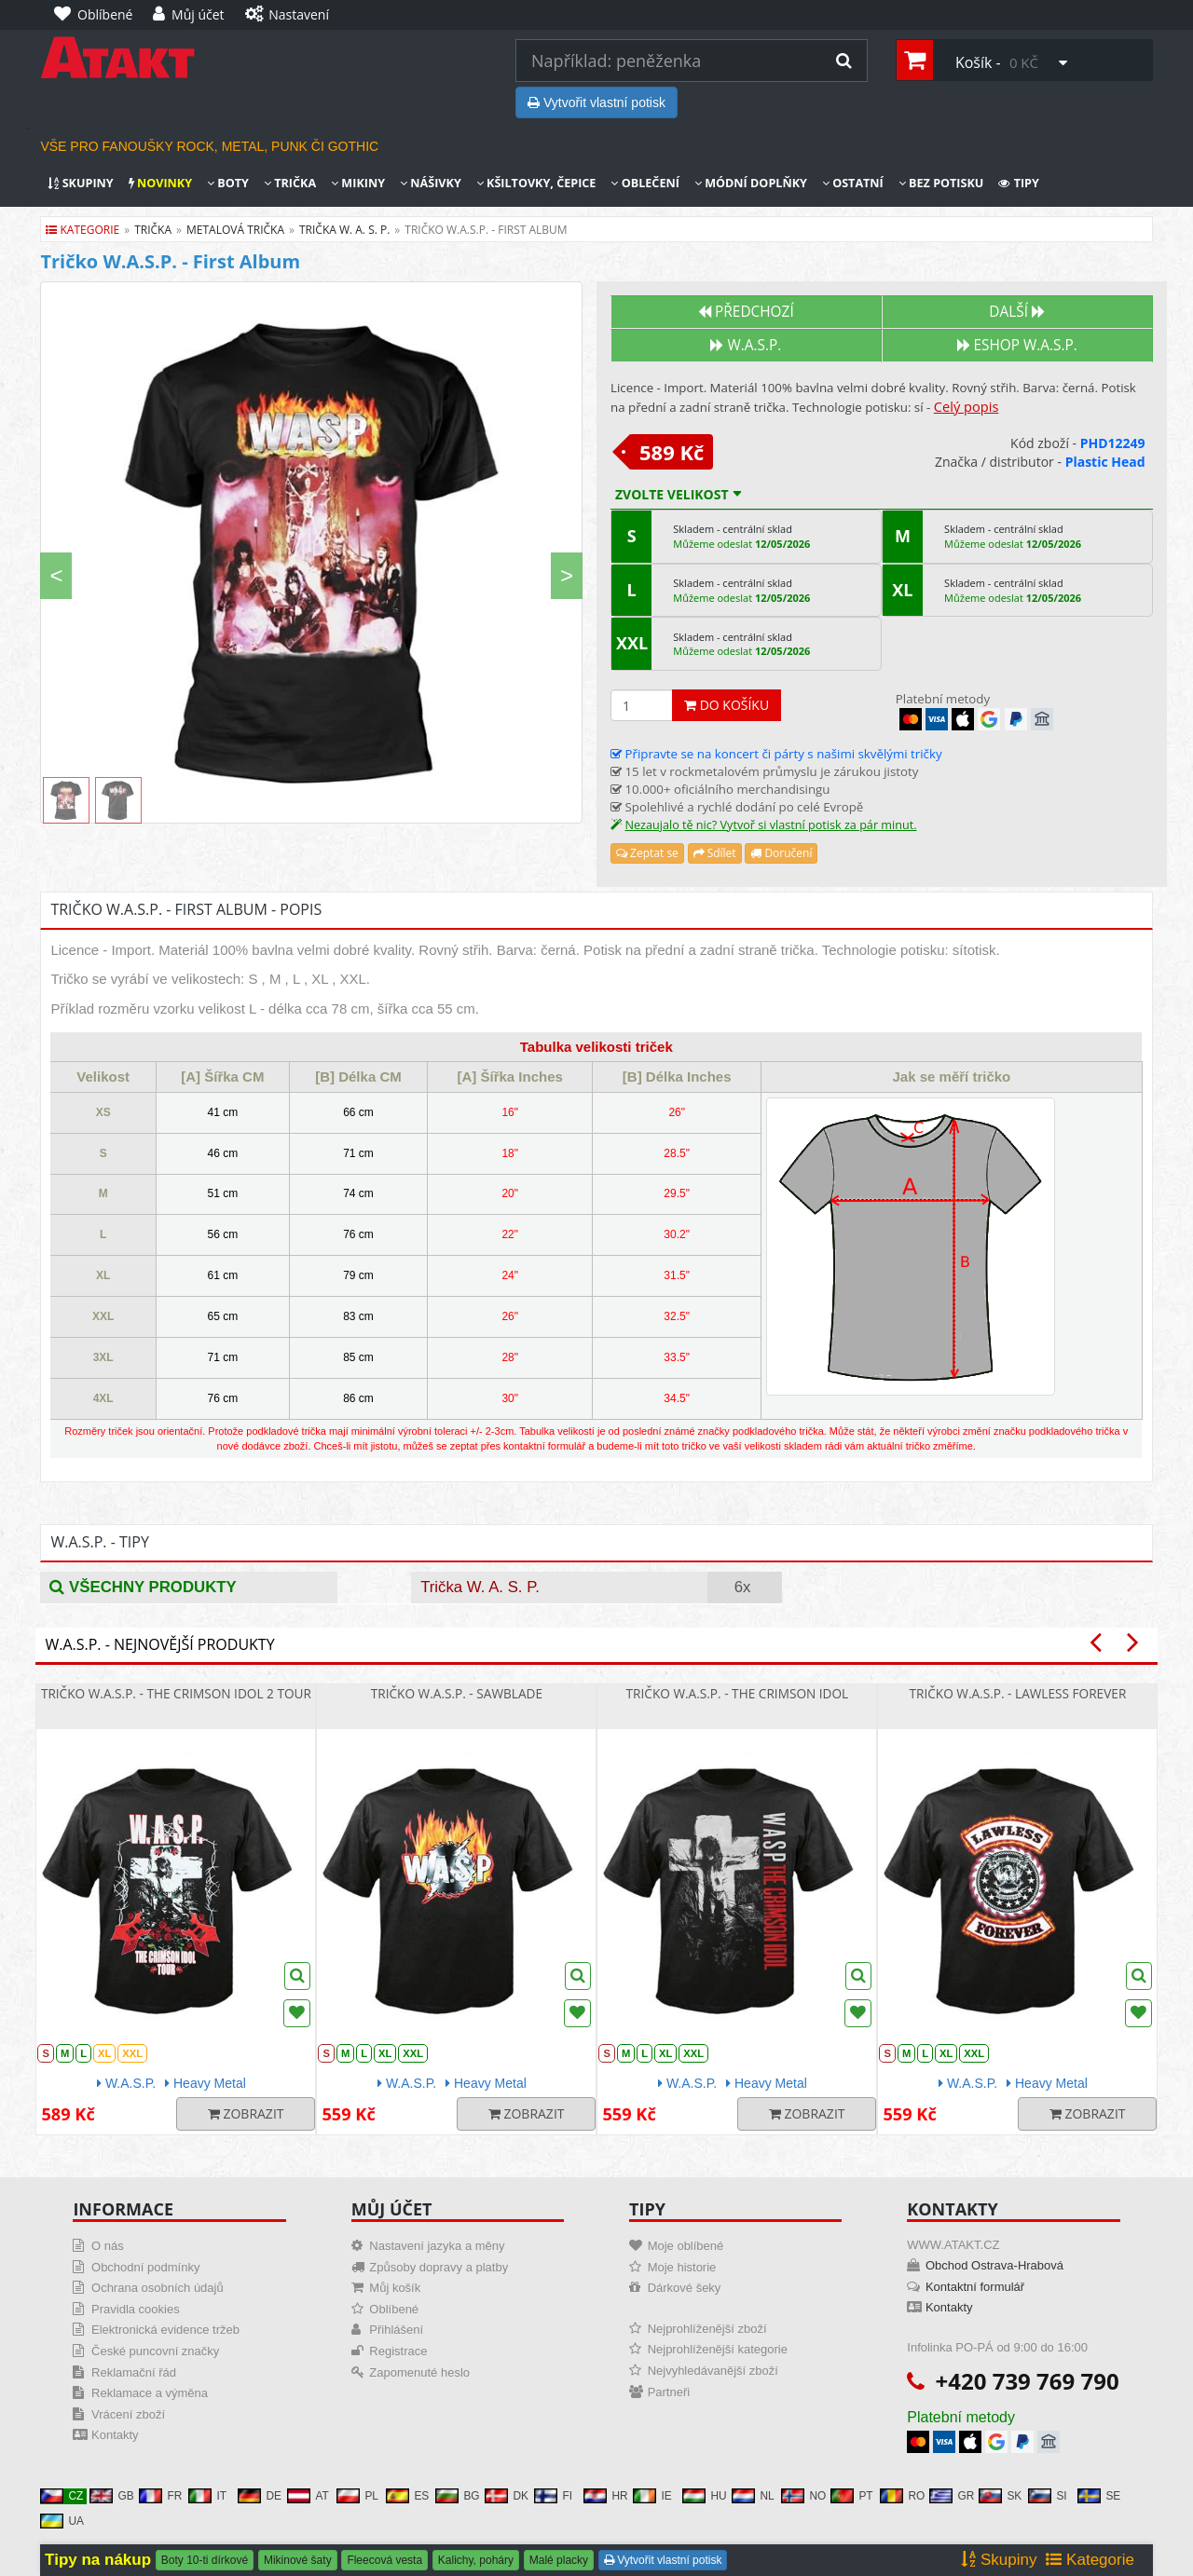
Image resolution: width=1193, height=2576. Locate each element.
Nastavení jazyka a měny (436, 2246)
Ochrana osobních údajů (157, 2288)
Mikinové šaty (298, 2560)
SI (1047, 2495)
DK (506, 2495)
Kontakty (115, 2435)
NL (753, 2495)
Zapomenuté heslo (419, 2372)
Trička (290, 183)
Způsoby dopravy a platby (438, 2267)
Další (1017, 311)
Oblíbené (393, 2309)
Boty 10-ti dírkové (204, 2560)
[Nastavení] (291, 15)
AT (307, 2495)
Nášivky (430, 183)
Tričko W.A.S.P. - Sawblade (456, 1693)
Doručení (781, 853)
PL (357, 2495)
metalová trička (235, 230)
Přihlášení (396, 2330)
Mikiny (358, 183)
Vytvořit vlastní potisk (596, 102)
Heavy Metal (205, 2083)
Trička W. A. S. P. (480, 1587)
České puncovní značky (155, 2351)
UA (62, 2521)
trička (152, 230)
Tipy (1018, 183)
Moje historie (682, 2267)
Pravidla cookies (135, 2309)
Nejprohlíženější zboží (707, 2329)
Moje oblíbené (686, 2246)
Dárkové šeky (684, 2288)
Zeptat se (647, 853)
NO (803, 2495)
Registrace (398, 2351)
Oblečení (644, 183)
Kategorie (82, 230)
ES (407, 2495)
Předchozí (746, 311)
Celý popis (966, 406)
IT (207, 2495)
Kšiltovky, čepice (536, 183)
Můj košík (394, 2288)
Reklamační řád (133, 2372)
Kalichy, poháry (476, 2560)
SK (1000, 2495)
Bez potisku (941, 183)
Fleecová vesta (384, 2560)
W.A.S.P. (745, 345)
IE (652, 2495)
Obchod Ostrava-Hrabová (994, 2265)
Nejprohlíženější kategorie (718, 2349)
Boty (228, 183)
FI (553, 2495)
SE (1098, 2495)
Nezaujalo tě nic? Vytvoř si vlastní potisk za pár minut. (770, 825)
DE (259, 2495)
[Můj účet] (193, 15)
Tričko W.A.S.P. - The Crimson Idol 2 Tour (176, 1693)
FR (160, 2495)
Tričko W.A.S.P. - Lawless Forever (1017, 1693)
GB (111, 2495)
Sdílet (714, 853)
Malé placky (558, 2560)
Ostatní (853, 183)
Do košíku (726, 705)
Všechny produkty (142, 1587)
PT (851, 2495)
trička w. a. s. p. (344, 230)
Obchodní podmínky (145, 2267)
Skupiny (80, 183)
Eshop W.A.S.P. (1017, 345)
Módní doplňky (750, 183)
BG (457, 2495)
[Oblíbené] (98, 15)
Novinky (160, 183)
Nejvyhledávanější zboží (713, 2371)
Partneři (669, 2392)
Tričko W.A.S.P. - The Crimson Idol (737, 1693)
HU (704, 2495)
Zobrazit (246, 2113)
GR (951, 2495)
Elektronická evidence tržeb (165, 2330)
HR (605, 2495)
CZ (61, 2495)
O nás (107, 2246)
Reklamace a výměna (149, 2393)
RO (902, 2495)
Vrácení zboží (128, 2414)
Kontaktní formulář (975, 2287)
